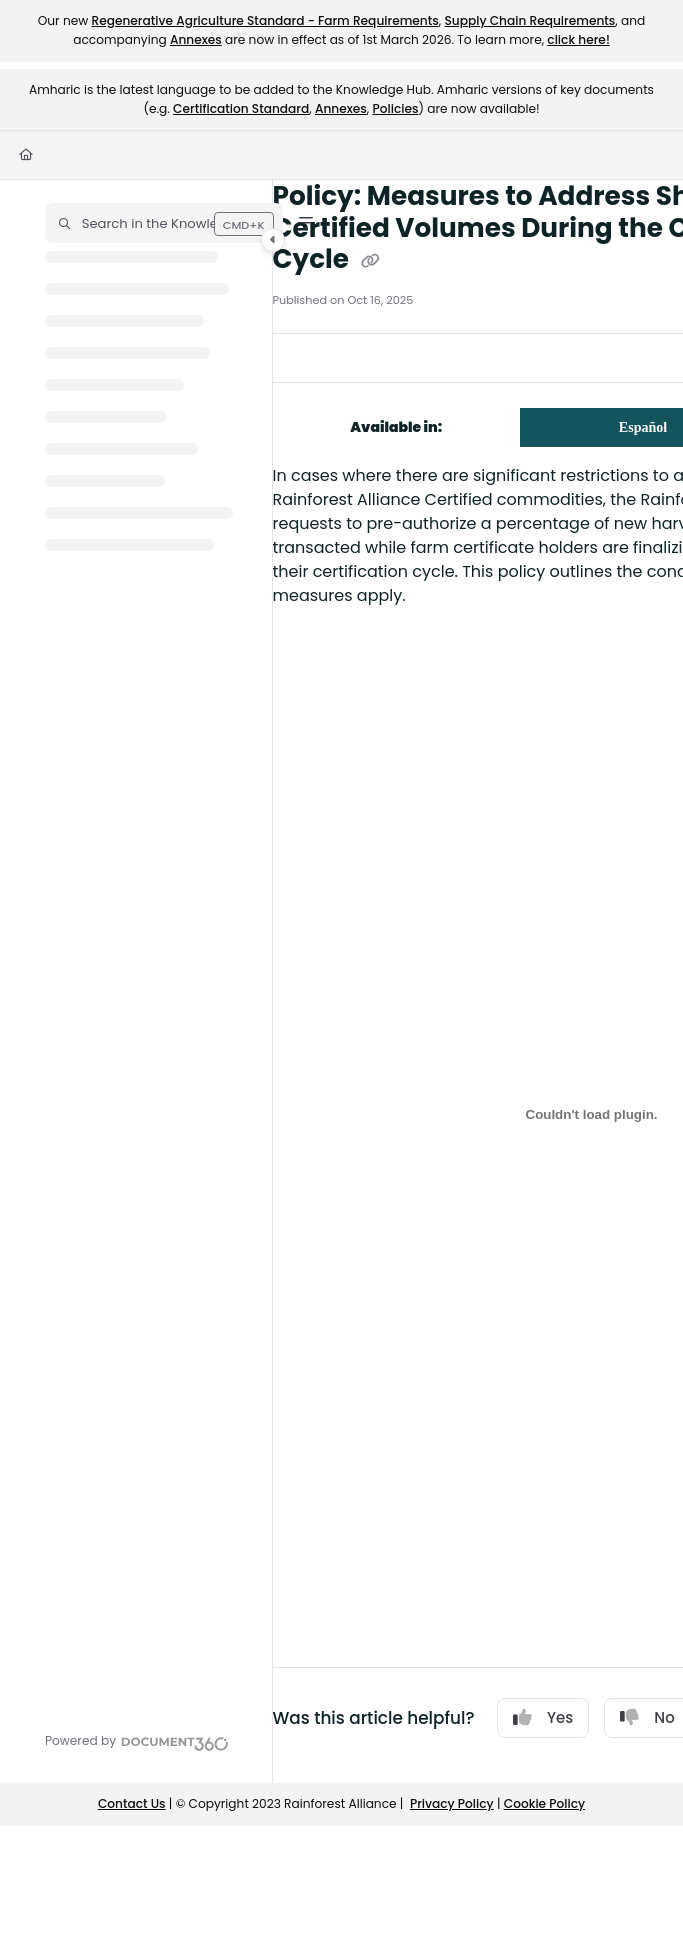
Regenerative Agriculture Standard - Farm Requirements (264, 20)
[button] (164, 223)
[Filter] (306, 223)
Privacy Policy (452, 1803)
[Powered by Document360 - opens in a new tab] (137, 1741)
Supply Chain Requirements (529, 20)
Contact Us (132, 1803)
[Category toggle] (273, 240)
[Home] (26, 155)
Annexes (196, 39)
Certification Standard (241, 108)
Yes (543, 1717)
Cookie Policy (544, 1803)
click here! (578, 39)
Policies (396, 108)
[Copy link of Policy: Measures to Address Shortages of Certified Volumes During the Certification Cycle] (371, 261)
